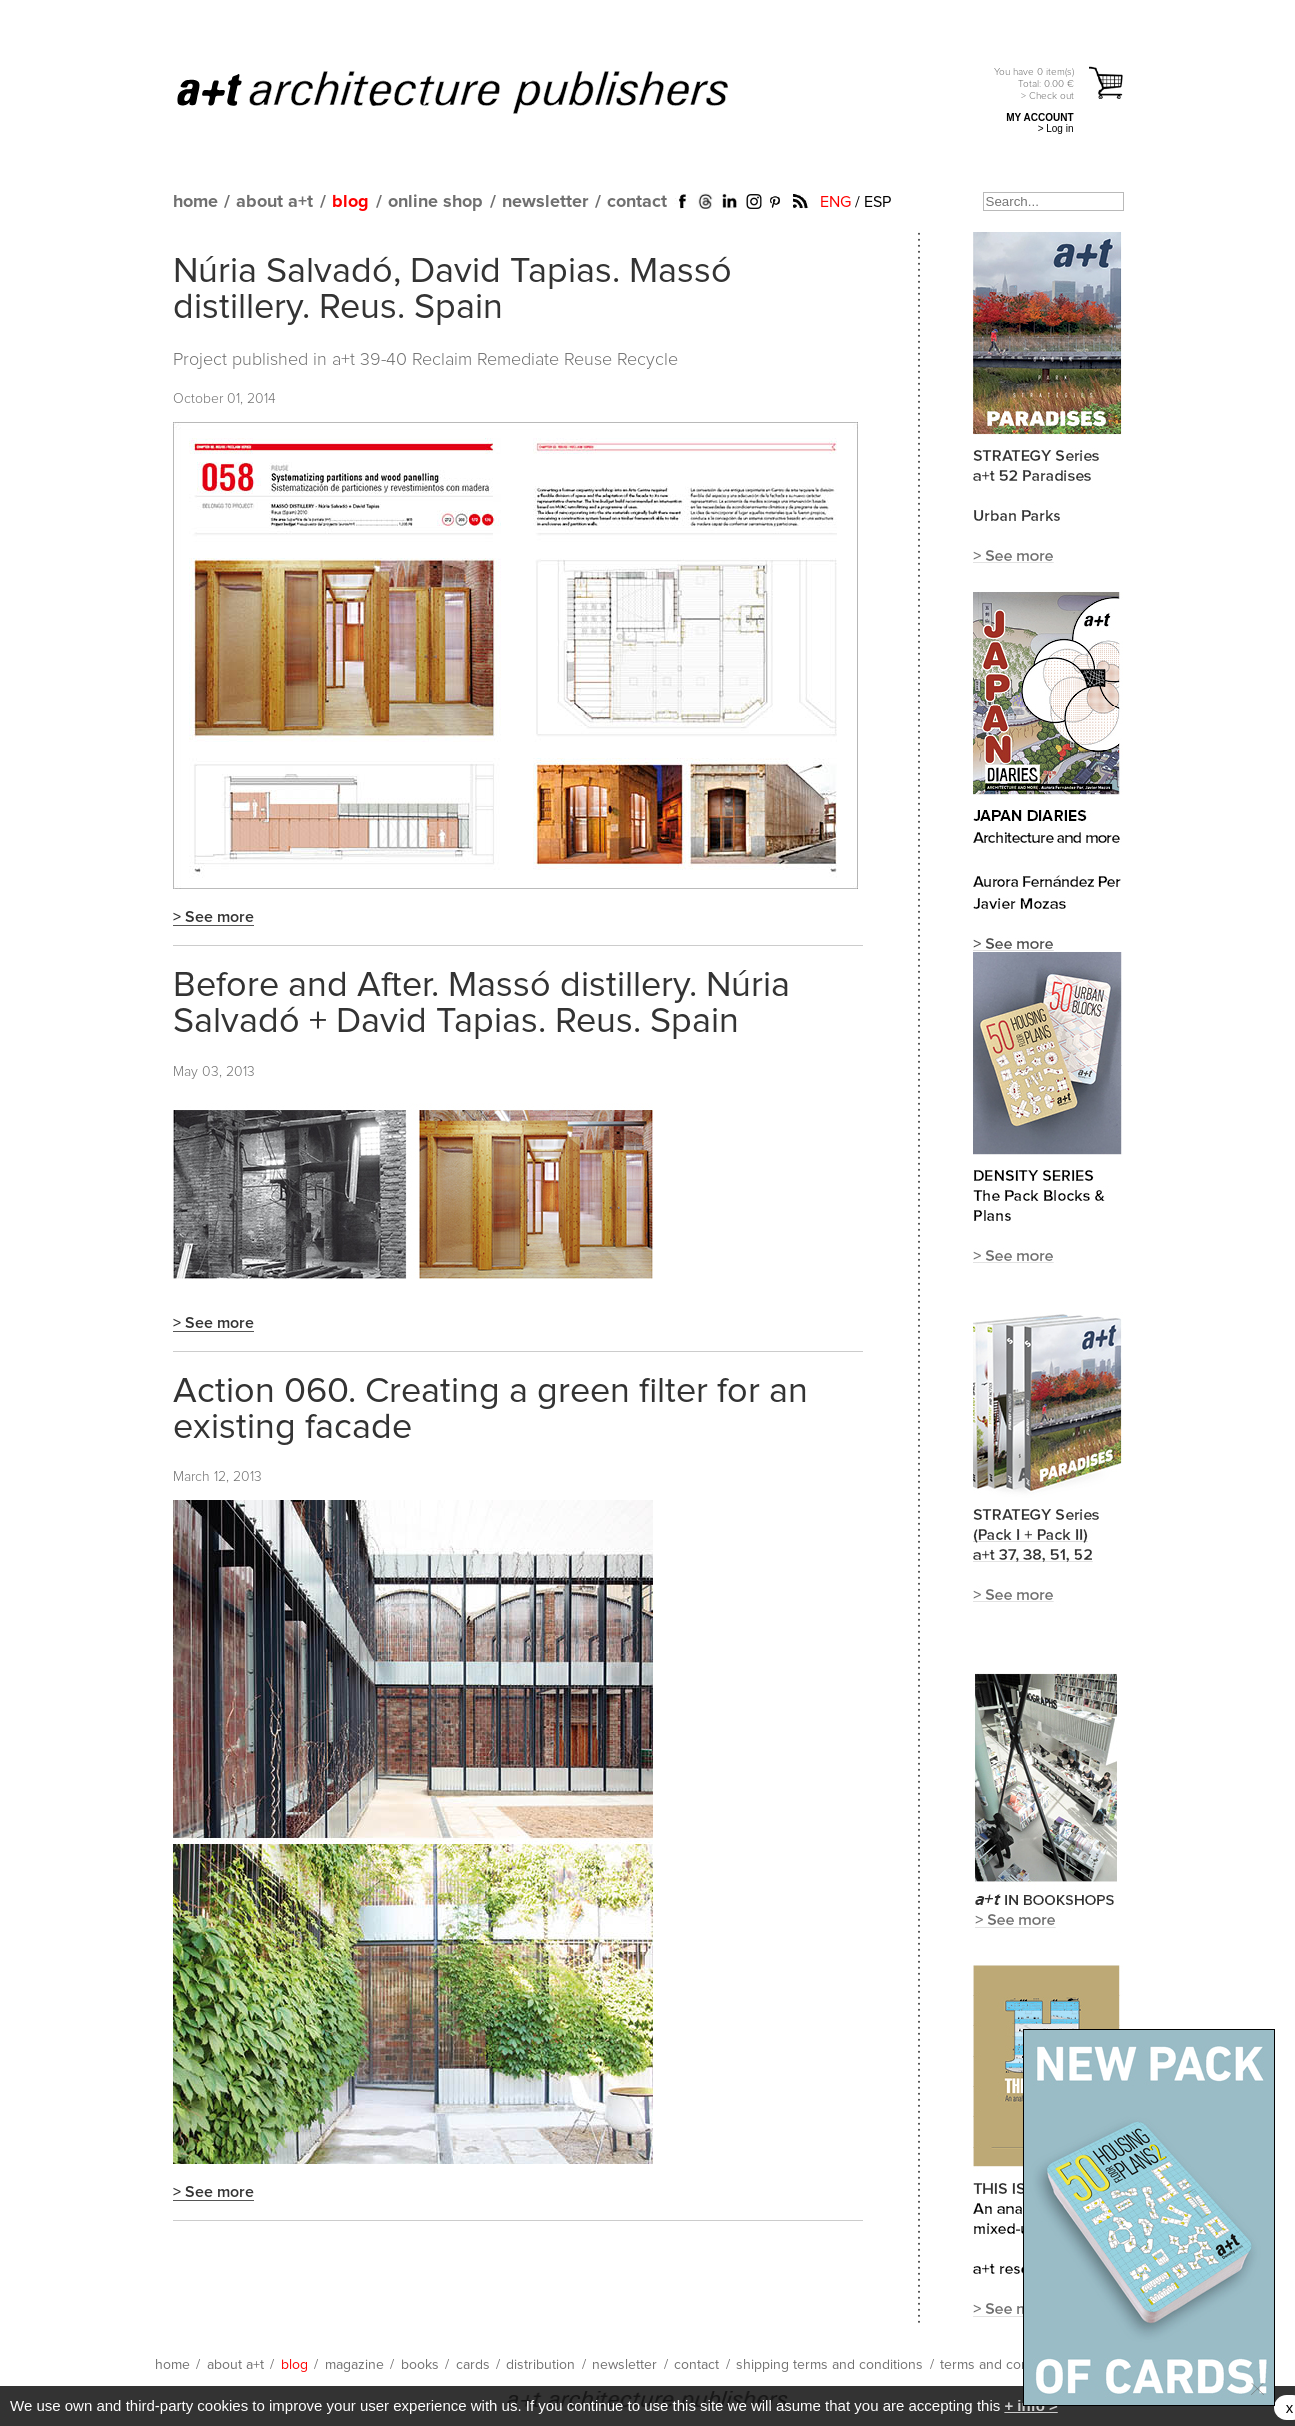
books (420, 2365)
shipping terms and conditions (829, 2365)
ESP (877, 202)
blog (350, 202)
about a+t (274, 202)
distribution (540, 2365)
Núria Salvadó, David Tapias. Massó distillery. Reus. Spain (452, 290)
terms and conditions (1005, 2365)
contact (637, 202)
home (195, 202)
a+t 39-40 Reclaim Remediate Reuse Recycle (505, 360)
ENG (835, 202)
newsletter (545, 202)
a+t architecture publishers (477, 91)
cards (473, 2365)
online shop (435, 202)
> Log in (1056, 128)
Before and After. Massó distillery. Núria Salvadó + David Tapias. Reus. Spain (481, 1004)
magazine (354, 2365)
